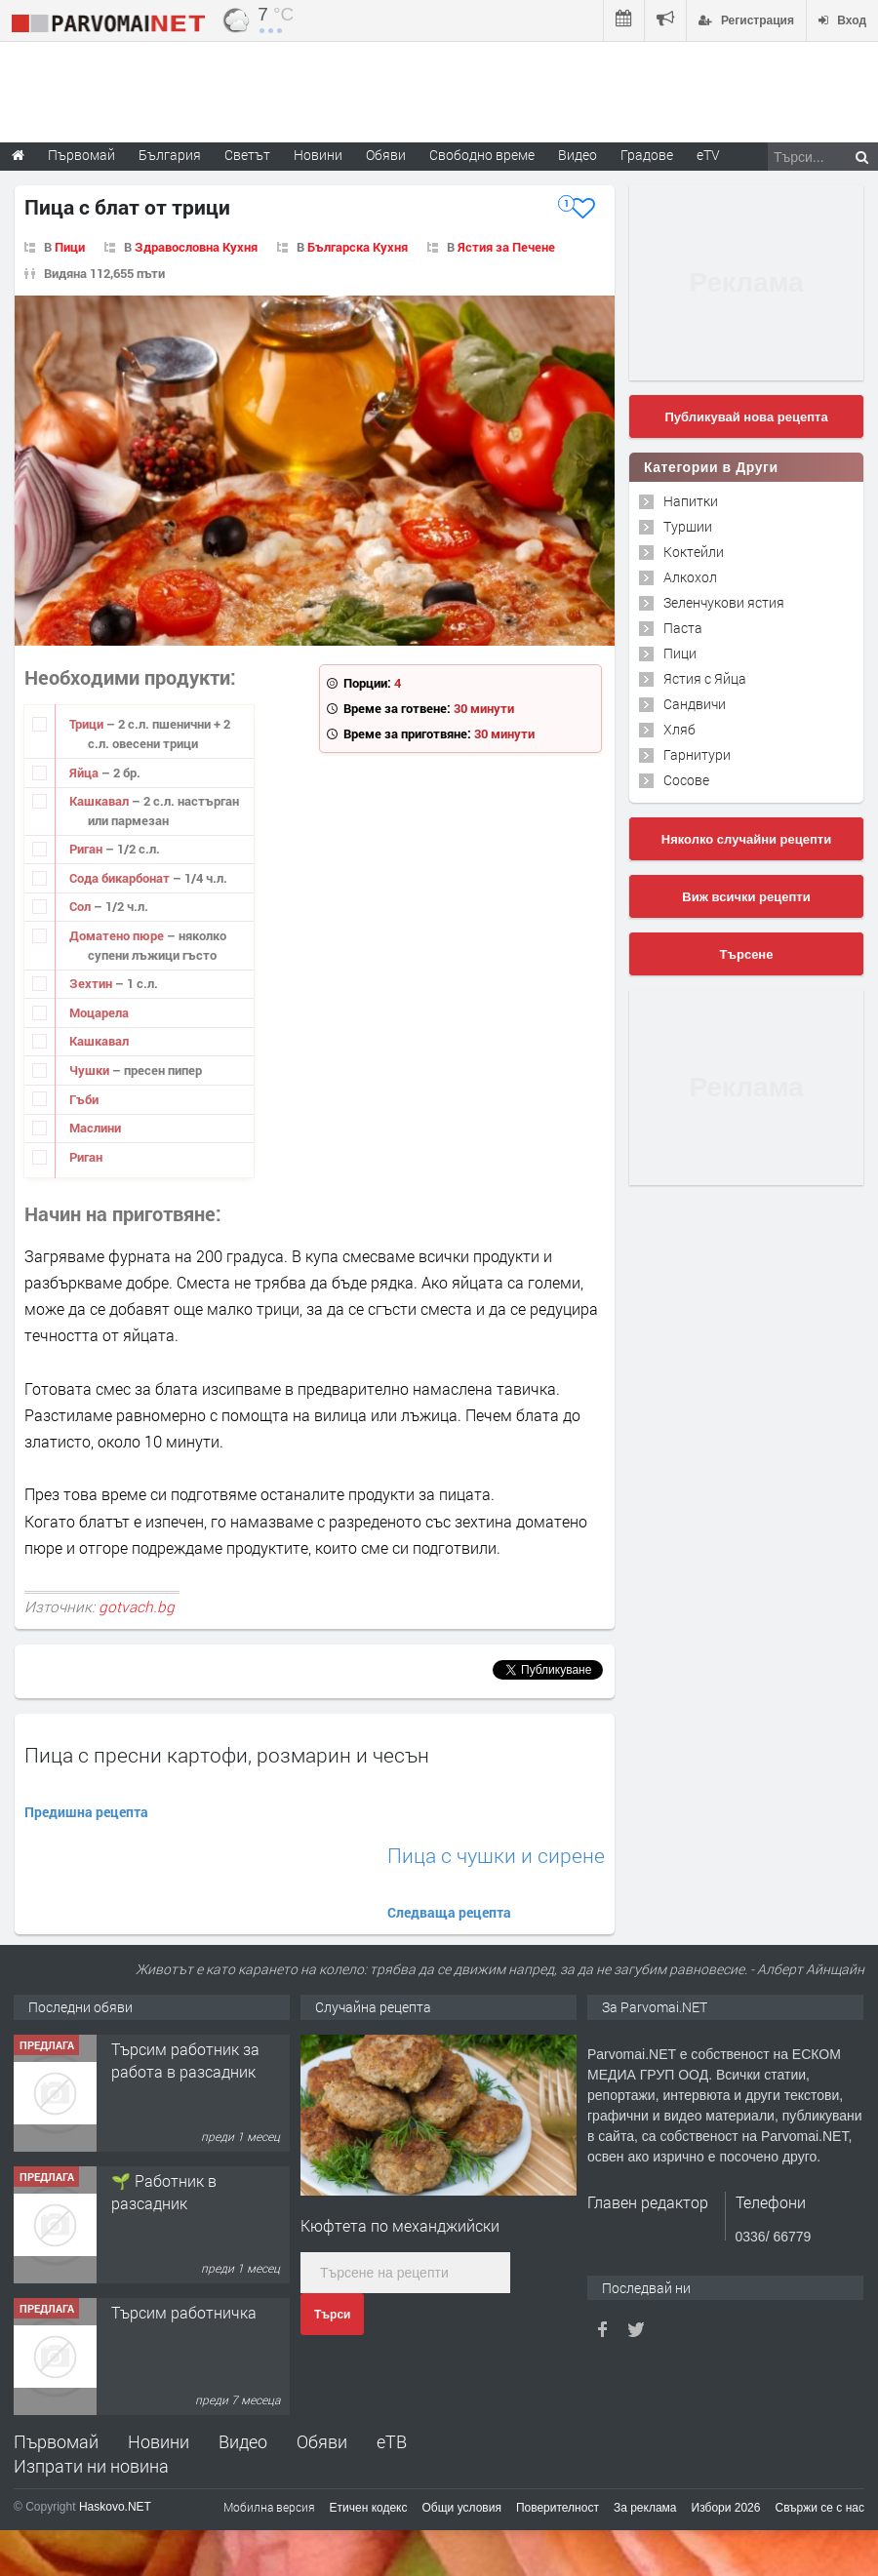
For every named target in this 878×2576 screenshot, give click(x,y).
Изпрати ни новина (91, 2465)
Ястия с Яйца (704, 678)
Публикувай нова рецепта (745, 417)
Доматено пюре (118, 935)
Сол (81, 906)
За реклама (645, 2508)
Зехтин (92, 983)
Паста (682, 627)
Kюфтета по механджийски (399, 2225)
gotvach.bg (137, 1606)
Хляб (679, 729)
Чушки (90, 1070)
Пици (70, 247)
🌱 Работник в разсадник (164, 2191)
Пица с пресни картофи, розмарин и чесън (226, 1754)
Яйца (85, 772)
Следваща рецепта (449, 1912)
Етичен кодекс (369, 2508)
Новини (318, 154)
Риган (87, 848)
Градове (646, 154)
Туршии (687, 526)
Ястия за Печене (506, 247)
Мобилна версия (269, 2507)
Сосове (686, 780)
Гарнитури (697, 754)
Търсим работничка (184, 2312)
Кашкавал (100, 801)
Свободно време (482, 154)
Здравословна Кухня (196, 247)
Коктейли (693, 551)
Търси (332, 2314)
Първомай (56, 2441)
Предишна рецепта (86, 1812)
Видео (243, 2441)
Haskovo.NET (115, 2507)
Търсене (747, 954)
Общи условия (461, 2508)
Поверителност (557, 2508)
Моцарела (99, 1012)
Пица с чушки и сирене (496, 1855)
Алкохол (690, 577)
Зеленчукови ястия (723, 602)
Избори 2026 (726, 2508)
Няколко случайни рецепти (746, 839)
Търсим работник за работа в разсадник (185, 2060)
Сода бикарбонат (121, 878)
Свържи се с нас (819, 2508)
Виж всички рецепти (746, 897)
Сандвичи (694, 703)
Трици (87, 724)
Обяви (322, 2441)
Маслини (95, 1127)
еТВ (392, 2441)
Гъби (84, 1099)
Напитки (690, 501)
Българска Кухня (357, 247)
